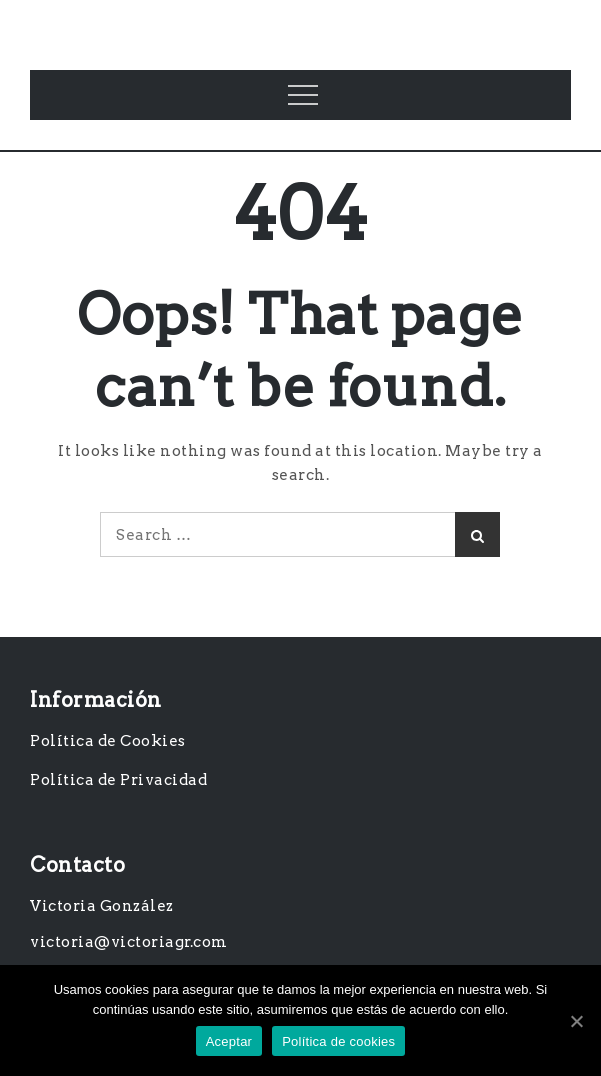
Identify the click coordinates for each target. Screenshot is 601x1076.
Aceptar (229, 1041)
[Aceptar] (576, 1021)
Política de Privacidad (118, 780)
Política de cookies (338, 1041)
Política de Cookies (108, 741)
